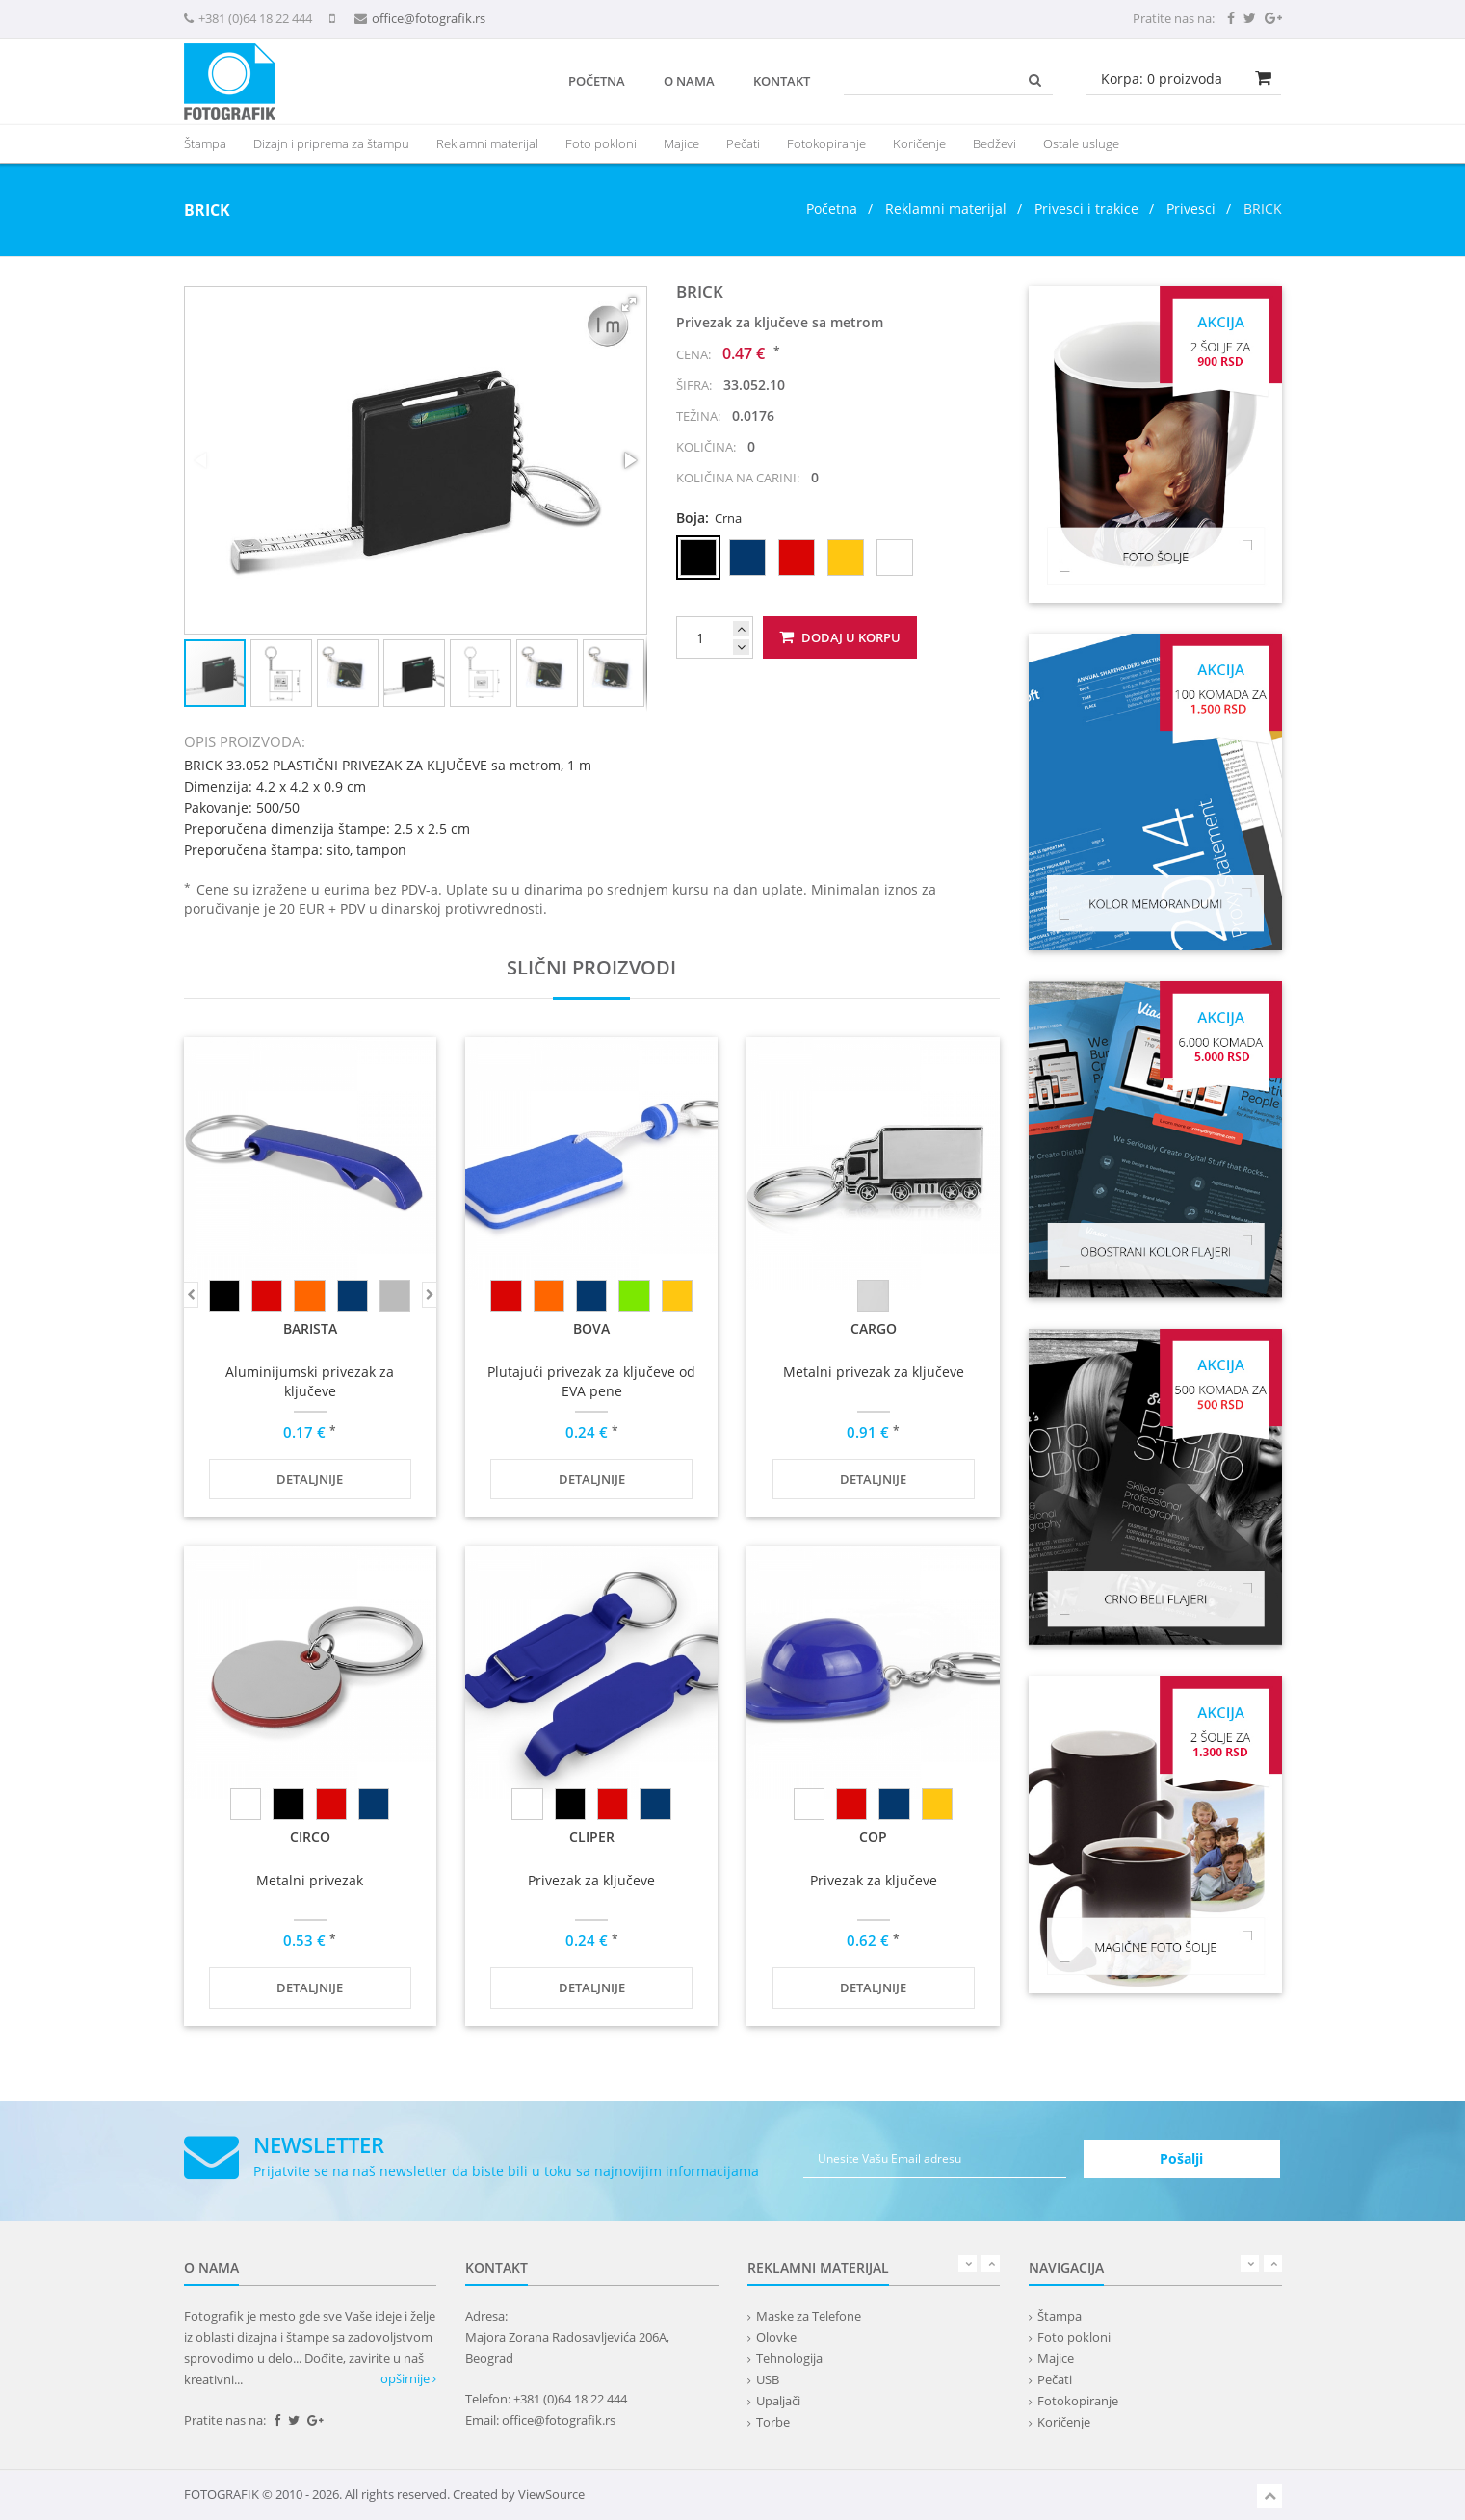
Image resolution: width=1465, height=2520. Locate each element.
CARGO (873, 1328)
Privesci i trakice (1086, 208)
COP (873, 1837)
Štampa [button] (205, 143)
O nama (689, 81)
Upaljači (778, 2400)
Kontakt (781, 81)
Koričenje (919, 143)
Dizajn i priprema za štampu (331, 143)
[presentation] (487, 143)
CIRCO (310, 1837)
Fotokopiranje (826, 143)
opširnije (408, 2378)
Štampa (1059, 2316)
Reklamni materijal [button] (487, 143)
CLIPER (592, 1837)
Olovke (776, 2337)
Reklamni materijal (947, 208)
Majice (681, 143)
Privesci (1191, 208)
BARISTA (310, 1328)
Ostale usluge (1081, 143)
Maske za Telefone (808, 2316)
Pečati (743, 143)
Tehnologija (789, 2358)
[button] (629, 304)
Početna (596, 81)
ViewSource (551, 2494)
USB (767, 2379)
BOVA (591, 1328)
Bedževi (994, 143)
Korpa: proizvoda (1161, 78)
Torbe (773, 2421)
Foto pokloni (601, 143)
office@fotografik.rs (428, 18)
